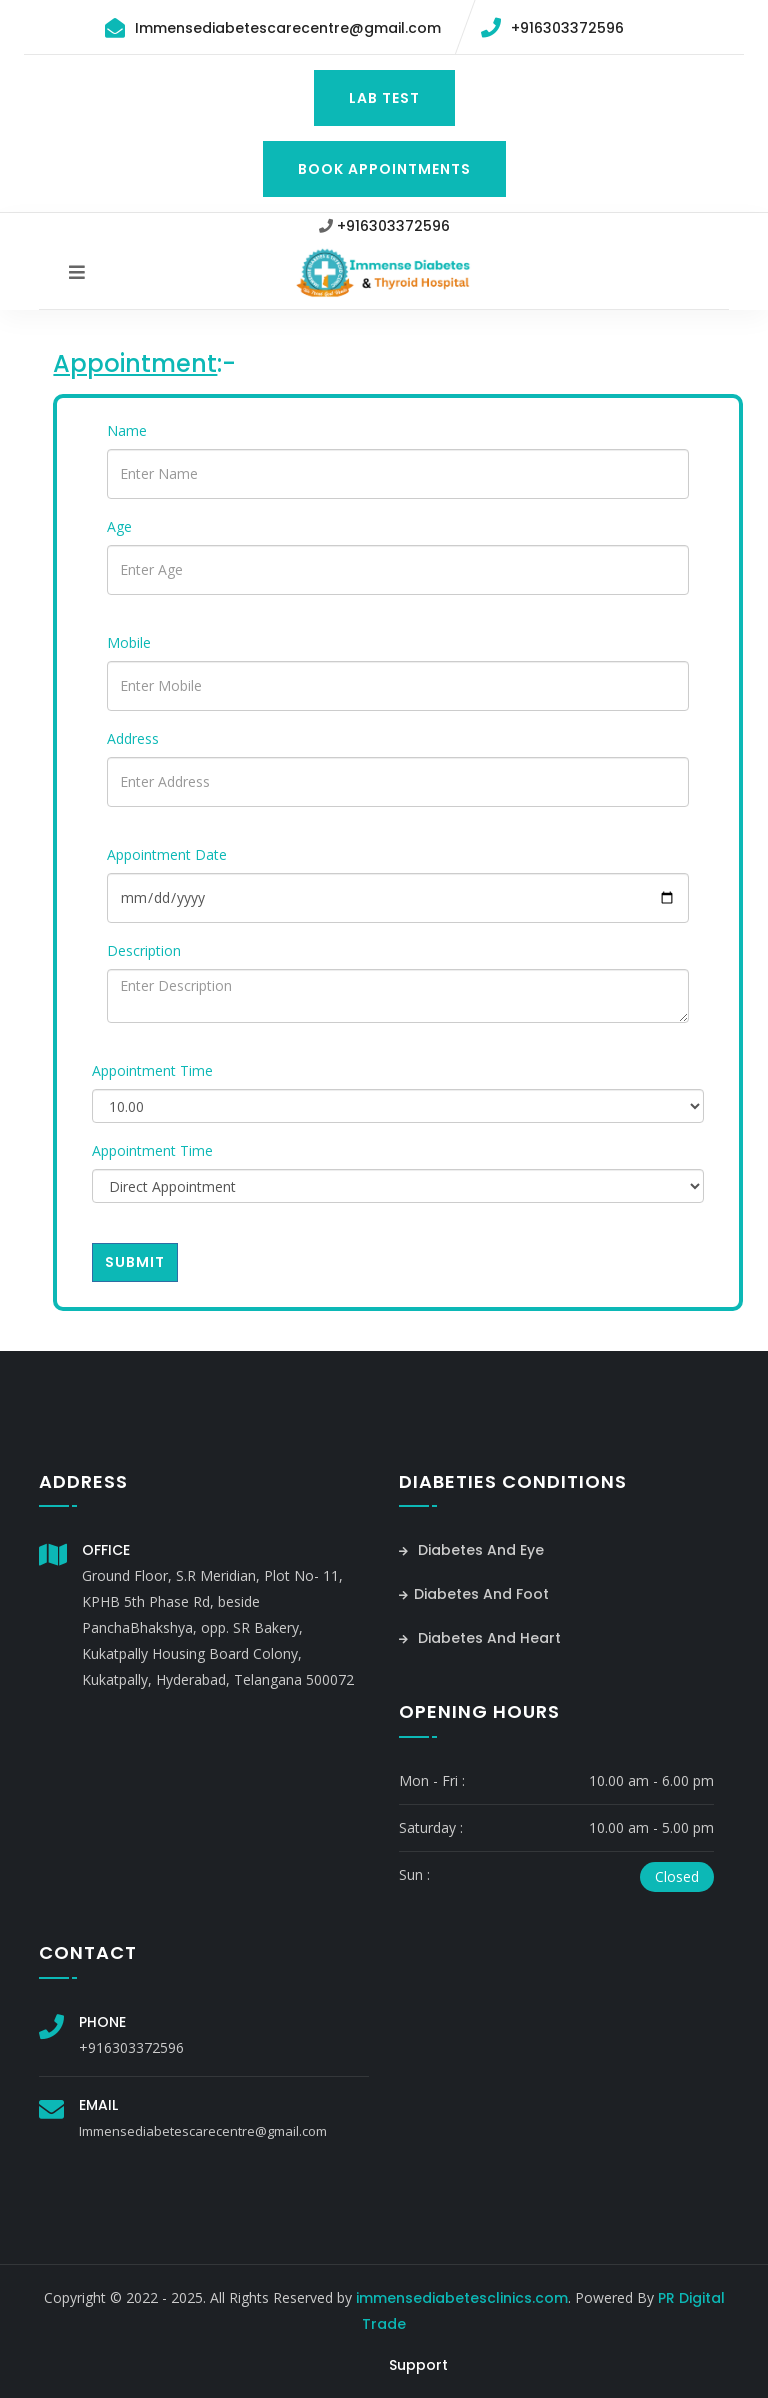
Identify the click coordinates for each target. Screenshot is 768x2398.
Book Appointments (384, 169)
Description (144, 950)
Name (127, 430)
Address (133, 738)
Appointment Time (152, 1070)
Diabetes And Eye (471, 1550)
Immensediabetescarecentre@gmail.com (288, 28)
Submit (135, 1262)
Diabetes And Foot (474, 1594)
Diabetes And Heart (480, 1638)
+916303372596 (567, 28)
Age (119, 526)
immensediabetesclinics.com (462, 2298)
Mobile (129, 642)
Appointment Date (167, 854)
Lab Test (384, 98)
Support (418, 2365)
